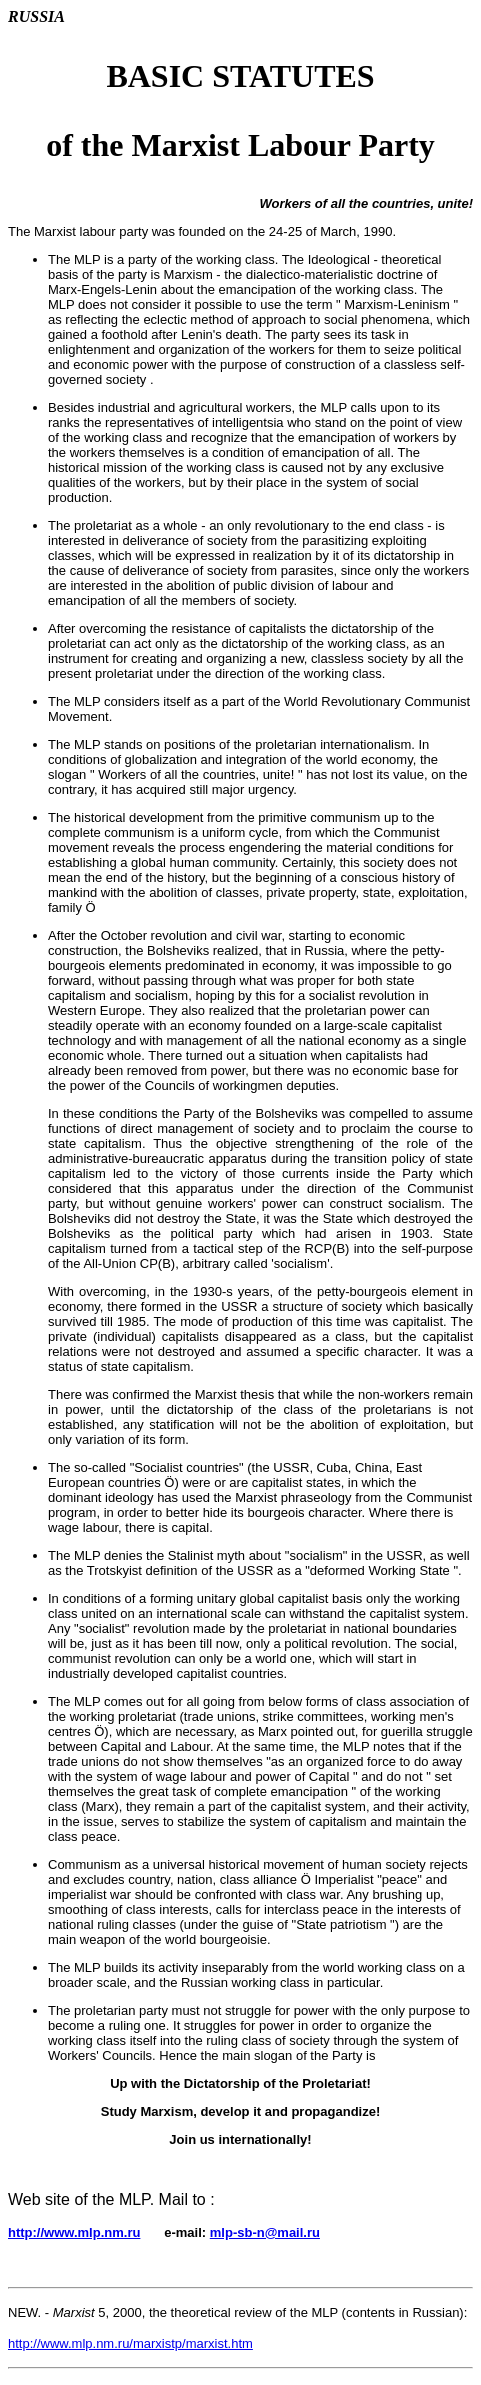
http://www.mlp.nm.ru (74, 2232)
